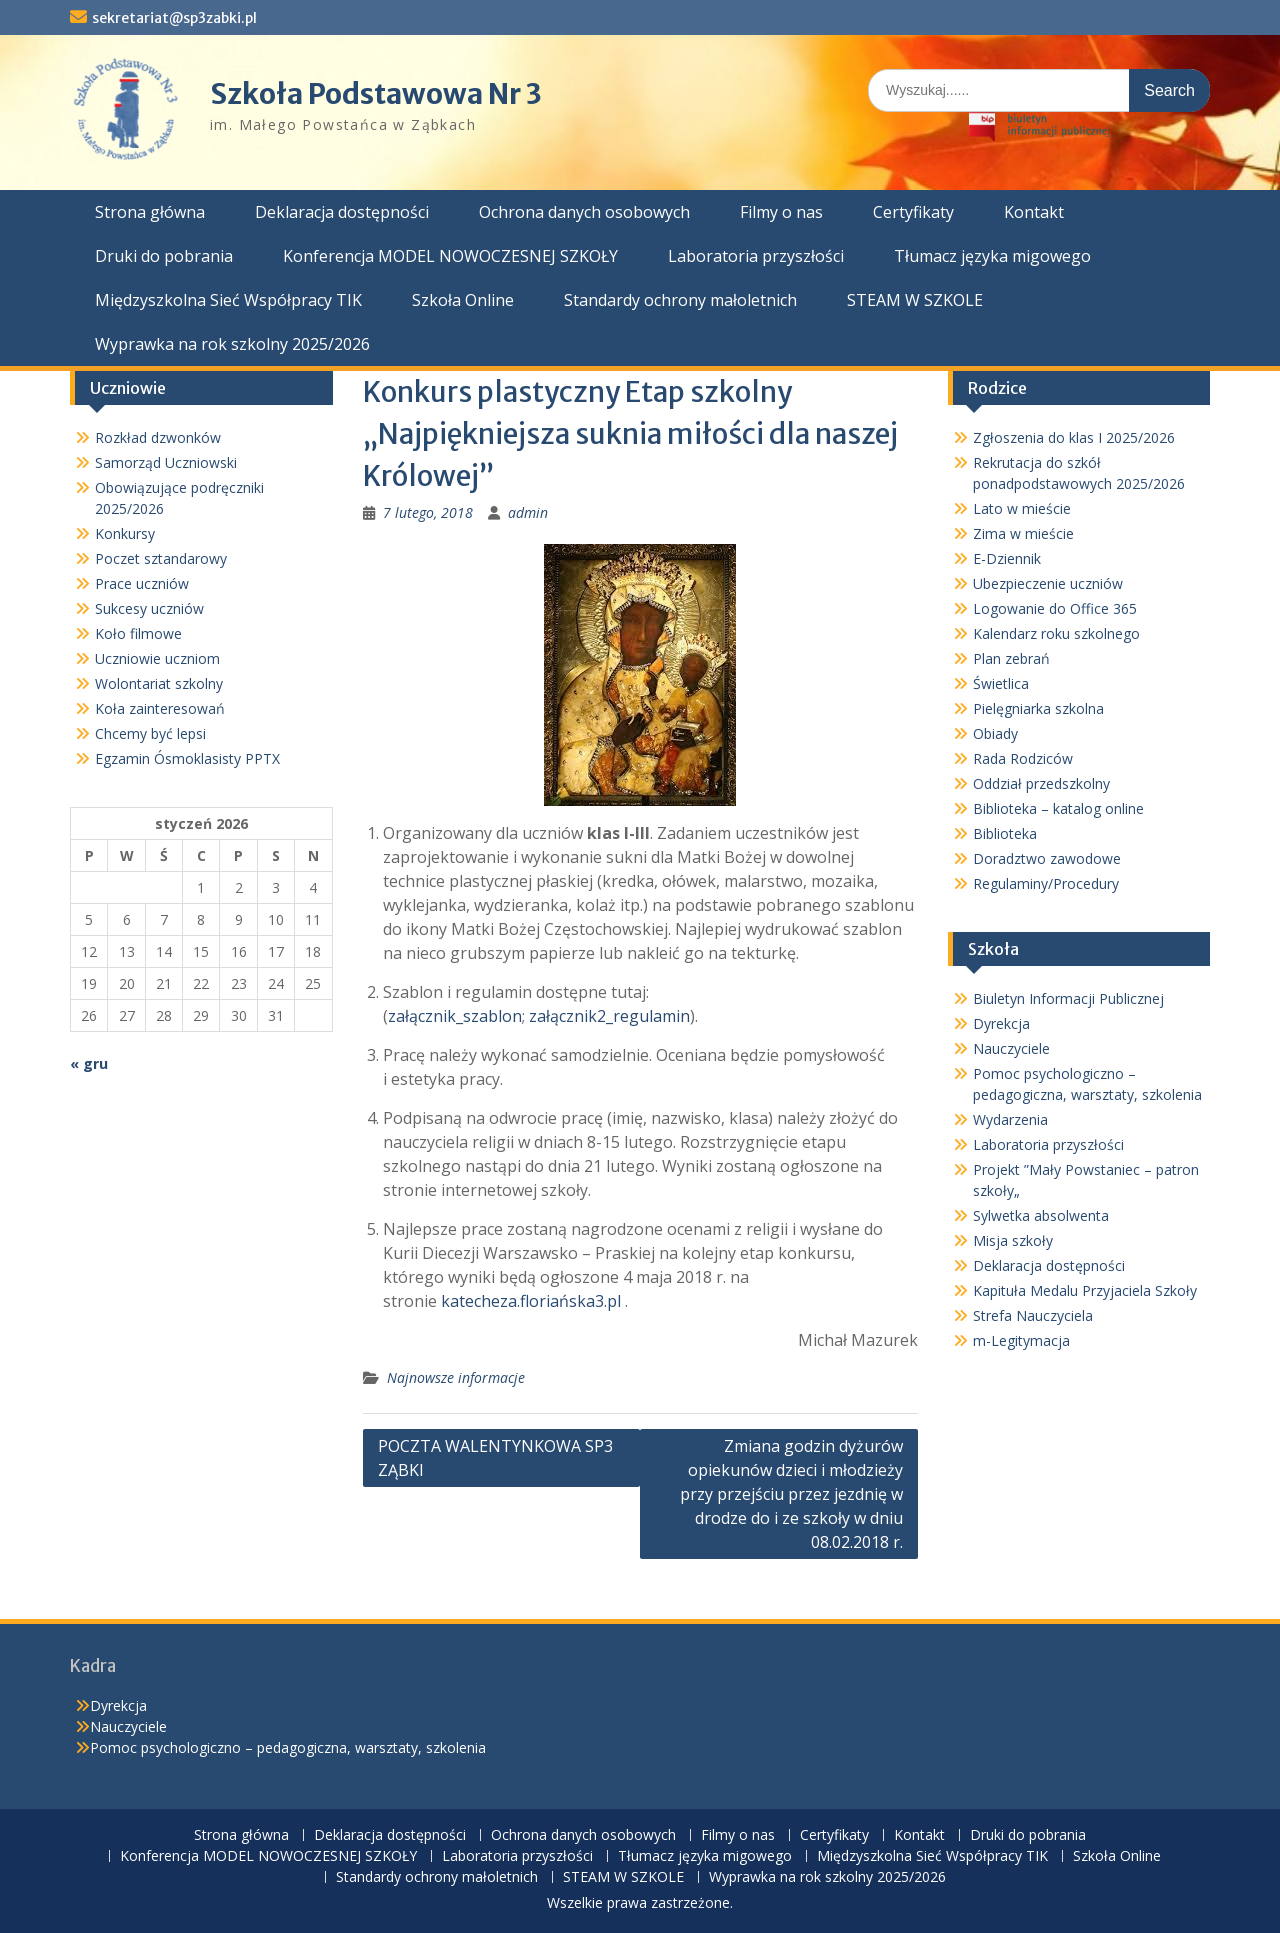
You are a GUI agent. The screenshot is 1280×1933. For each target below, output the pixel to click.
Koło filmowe (138, 633)
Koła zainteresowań (160, 708)
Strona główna (150, 212)
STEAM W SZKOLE (915, 300)
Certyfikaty (913, 212)
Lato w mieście (1022, 508)
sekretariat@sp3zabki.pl (174, 18)
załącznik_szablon (455, 1016)
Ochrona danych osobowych (584, 212)
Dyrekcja (1001, 1023)
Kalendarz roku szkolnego (1056, 633)
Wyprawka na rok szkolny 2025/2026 (232, 344)
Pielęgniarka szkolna (1038, 708)
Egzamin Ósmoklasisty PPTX (187, 758)
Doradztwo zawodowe (1047, 858)
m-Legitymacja (1021, 1340)
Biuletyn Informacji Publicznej (1068, 998)
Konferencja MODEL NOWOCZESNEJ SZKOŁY (450, 256)
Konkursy (125, 533)
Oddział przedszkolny (1041, 783)
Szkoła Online (463, 300)
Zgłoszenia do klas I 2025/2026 (1074, 437)
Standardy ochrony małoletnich (680, 300)
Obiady (995, 733)
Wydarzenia (1010, 1119)
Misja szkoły (1013, 1240)
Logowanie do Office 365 (1055, 608)
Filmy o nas (781, 212)
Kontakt (1034, 212)
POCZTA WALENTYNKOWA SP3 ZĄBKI (495, 1458)
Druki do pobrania (164, 256)
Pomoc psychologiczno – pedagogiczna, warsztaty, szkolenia (288, 1747)
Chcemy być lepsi (150, 733)
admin (528, 512)
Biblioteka (1005, 833)
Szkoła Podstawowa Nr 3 (376, 94)
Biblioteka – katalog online (1058, 808)
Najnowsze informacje (456, 1377)
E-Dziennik (1007, 558)
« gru (89, 1063)
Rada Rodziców (1023, 758)
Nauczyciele (1011, 1048)
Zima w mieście (1023, 533)
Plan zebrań (1011, 658)
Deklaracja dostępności (342, 212)
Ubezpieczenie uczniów (1048, 583)
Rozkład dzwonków (158, 437)
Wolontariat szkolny (159, 683)
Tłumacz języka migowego (992, 256)
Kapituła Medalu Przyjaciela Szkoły (1085, 1290)
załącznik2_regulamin (609, 1016)
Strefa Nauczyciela (1033, 1315)
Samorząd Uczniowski (166, 462)
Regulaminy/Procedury (1046, 883)
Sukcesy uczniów (149, 608)
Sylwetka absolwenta (1041, 1215)
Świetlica (1001, 683)
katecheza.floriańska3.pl (531, 1301)
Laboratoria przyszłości (756, 256)
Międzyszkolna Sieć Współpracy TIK (228, 300)
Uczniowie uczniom (157, 658)
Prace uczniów (142, 583)
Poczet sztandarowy (161, 558)
